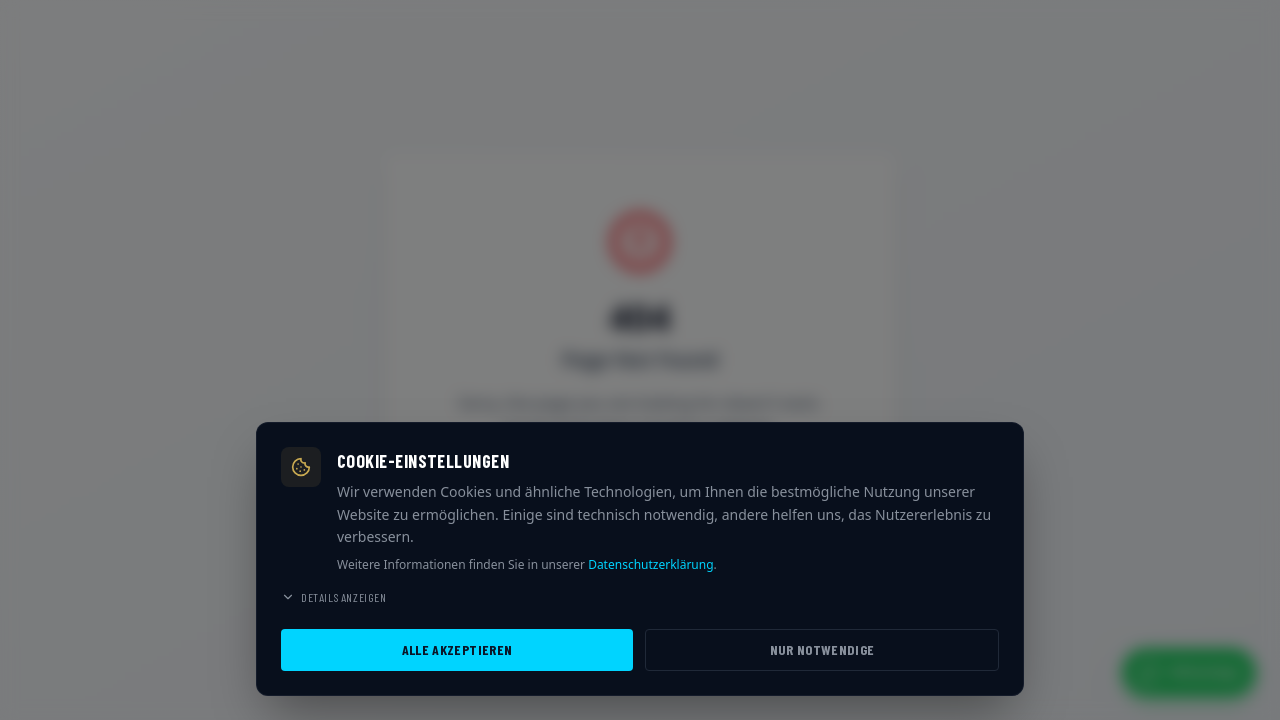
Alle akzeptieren (457, 649)
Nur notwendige (822, 649)
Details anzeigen (334, 597)
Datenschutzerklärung (650, 564)
